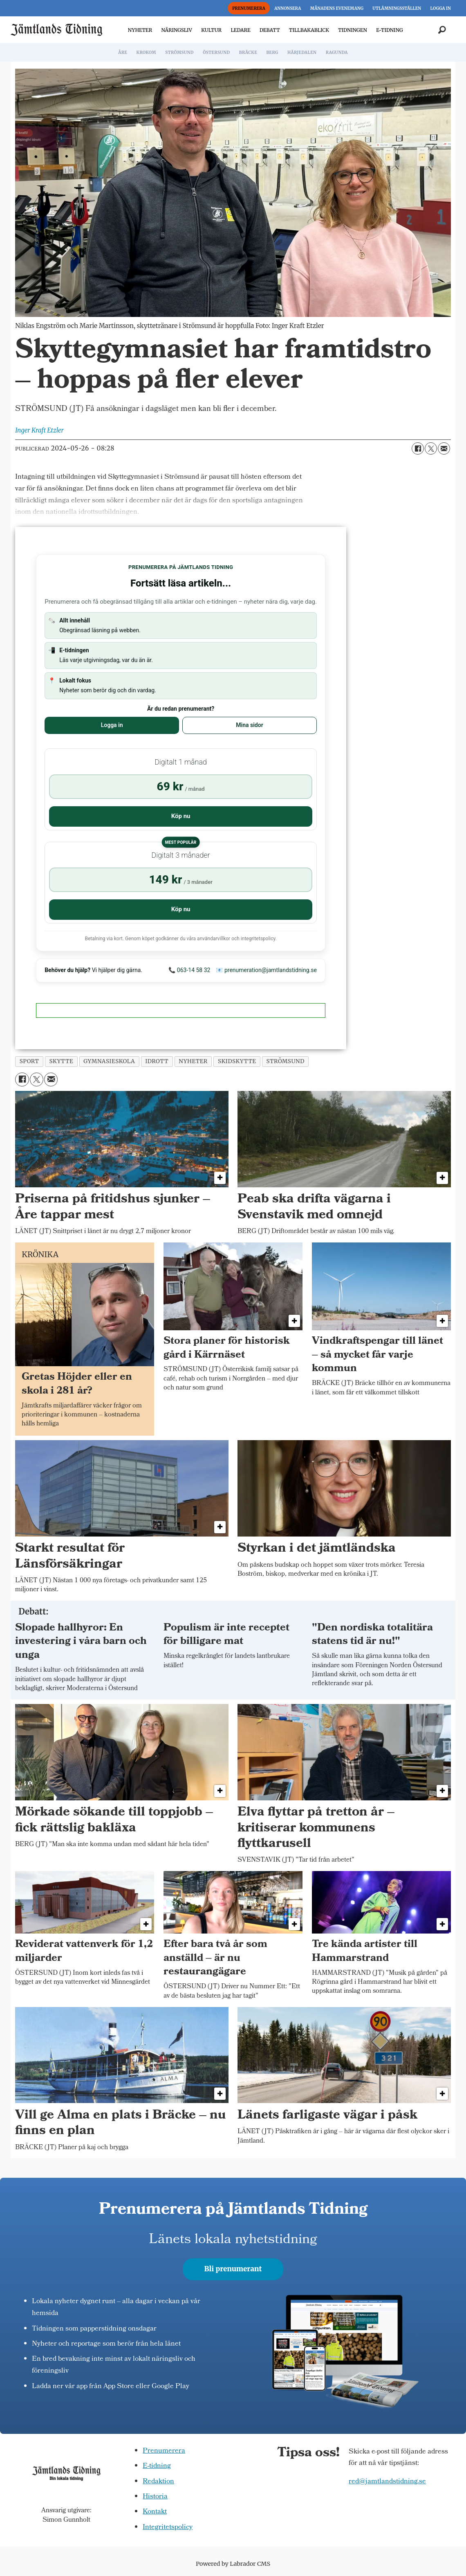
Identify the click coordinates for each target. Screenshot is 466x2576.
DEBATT (270, 30)
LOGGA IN (440, 8)
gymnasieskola (109, 1061)
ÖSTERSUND (216, 52)
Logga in (112, 725)
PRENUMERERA (248, 8)
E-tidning (157, 2466)
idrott (156, 1061)
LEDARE (240, 30)
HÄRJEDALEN (301, 52)
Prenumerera (164, 2451)
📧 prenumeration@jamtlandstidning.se (266, 970)
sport (29, 1061)
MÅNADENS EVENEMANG (336, 8)
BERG (272, 52)
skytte (61, 1061)
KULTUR (211, 30)
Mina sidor (249, 725)
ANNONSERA (287, 8)
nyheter (193, 1061)
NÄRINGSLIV (176, 30)
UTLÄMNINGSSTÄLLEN (396, 8)
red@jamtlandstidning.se (387, 2482)
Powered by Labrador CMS (233, 2563)
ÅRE (122, 52)
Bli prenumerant (233, 2268)
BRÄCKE (248, 52)
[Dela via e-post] (444, 448)
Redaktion (158, 2482)
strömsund (286, 1061)
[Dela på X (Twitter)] (431, 448)
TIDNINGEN (352, 30)
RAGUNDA (337, 52)
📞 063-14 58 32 (189, 970)
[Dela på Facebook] (418, 448)
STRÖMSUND (179, 52)
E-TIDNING (389, 30)
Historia (155, 2497)
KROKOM (146, 52)
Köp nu (180, 816)
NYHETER (140, 30)
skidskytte (237, 1061)
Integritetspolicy (168, 2528)
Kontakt (155, 2512)
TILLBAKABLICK (309, 30)
